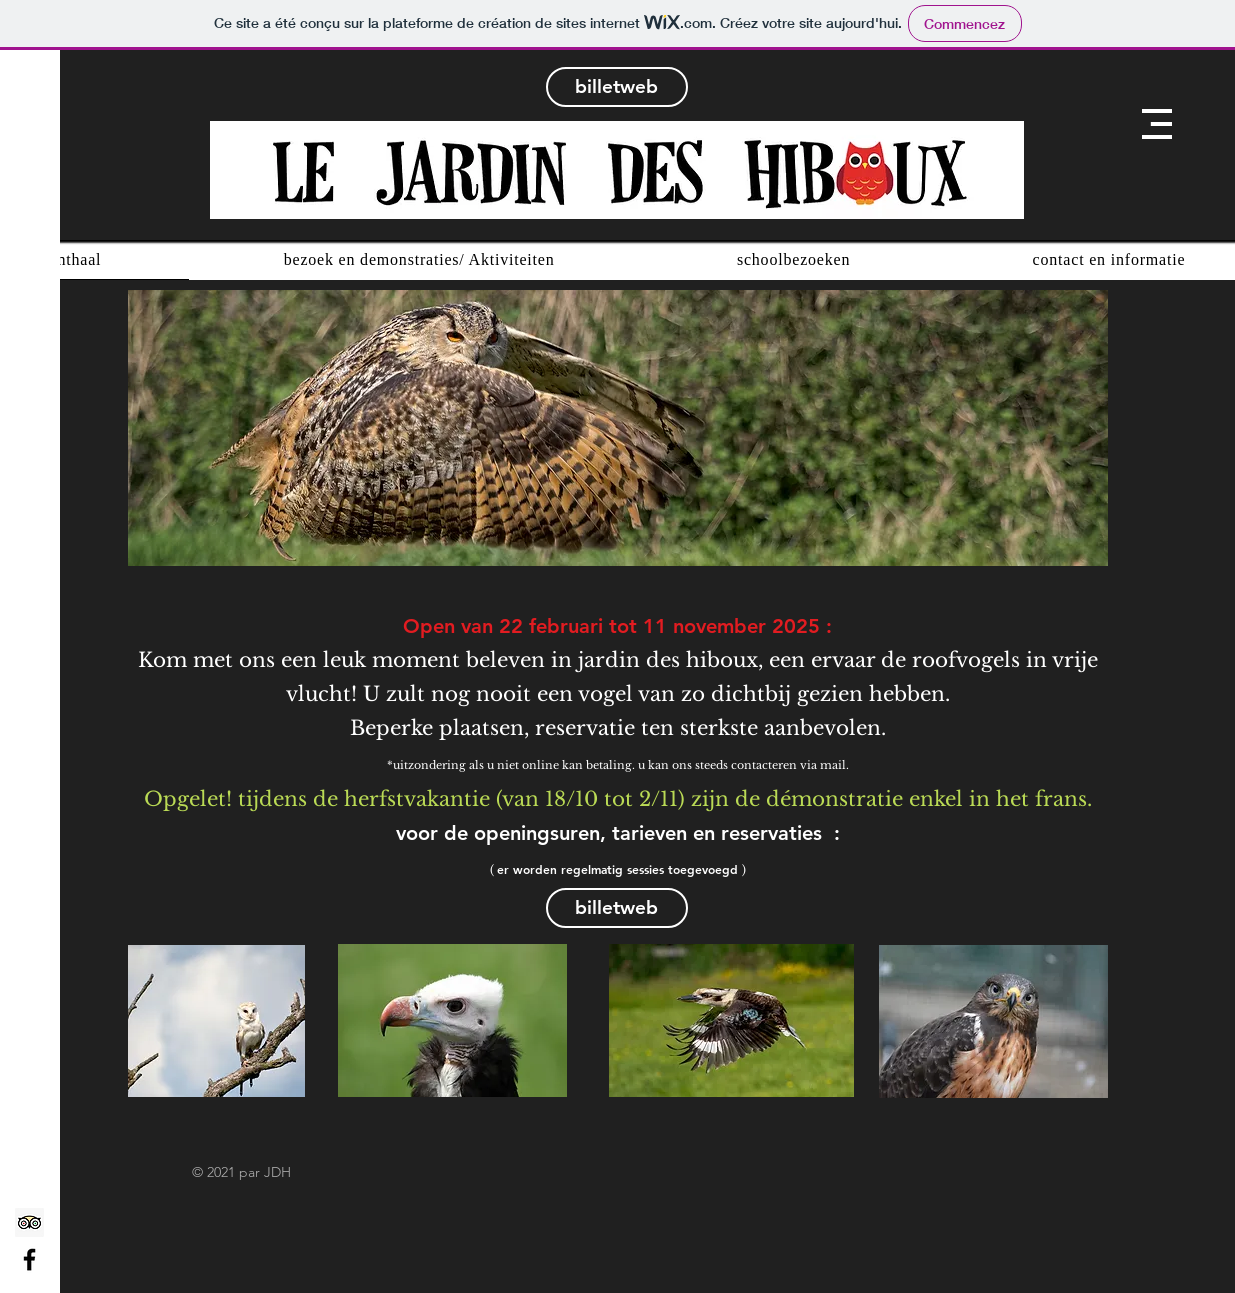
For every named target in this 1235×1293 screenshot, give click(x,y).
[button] (1157, 124)
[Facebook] (29, 1259)
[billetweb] (617, 87)
